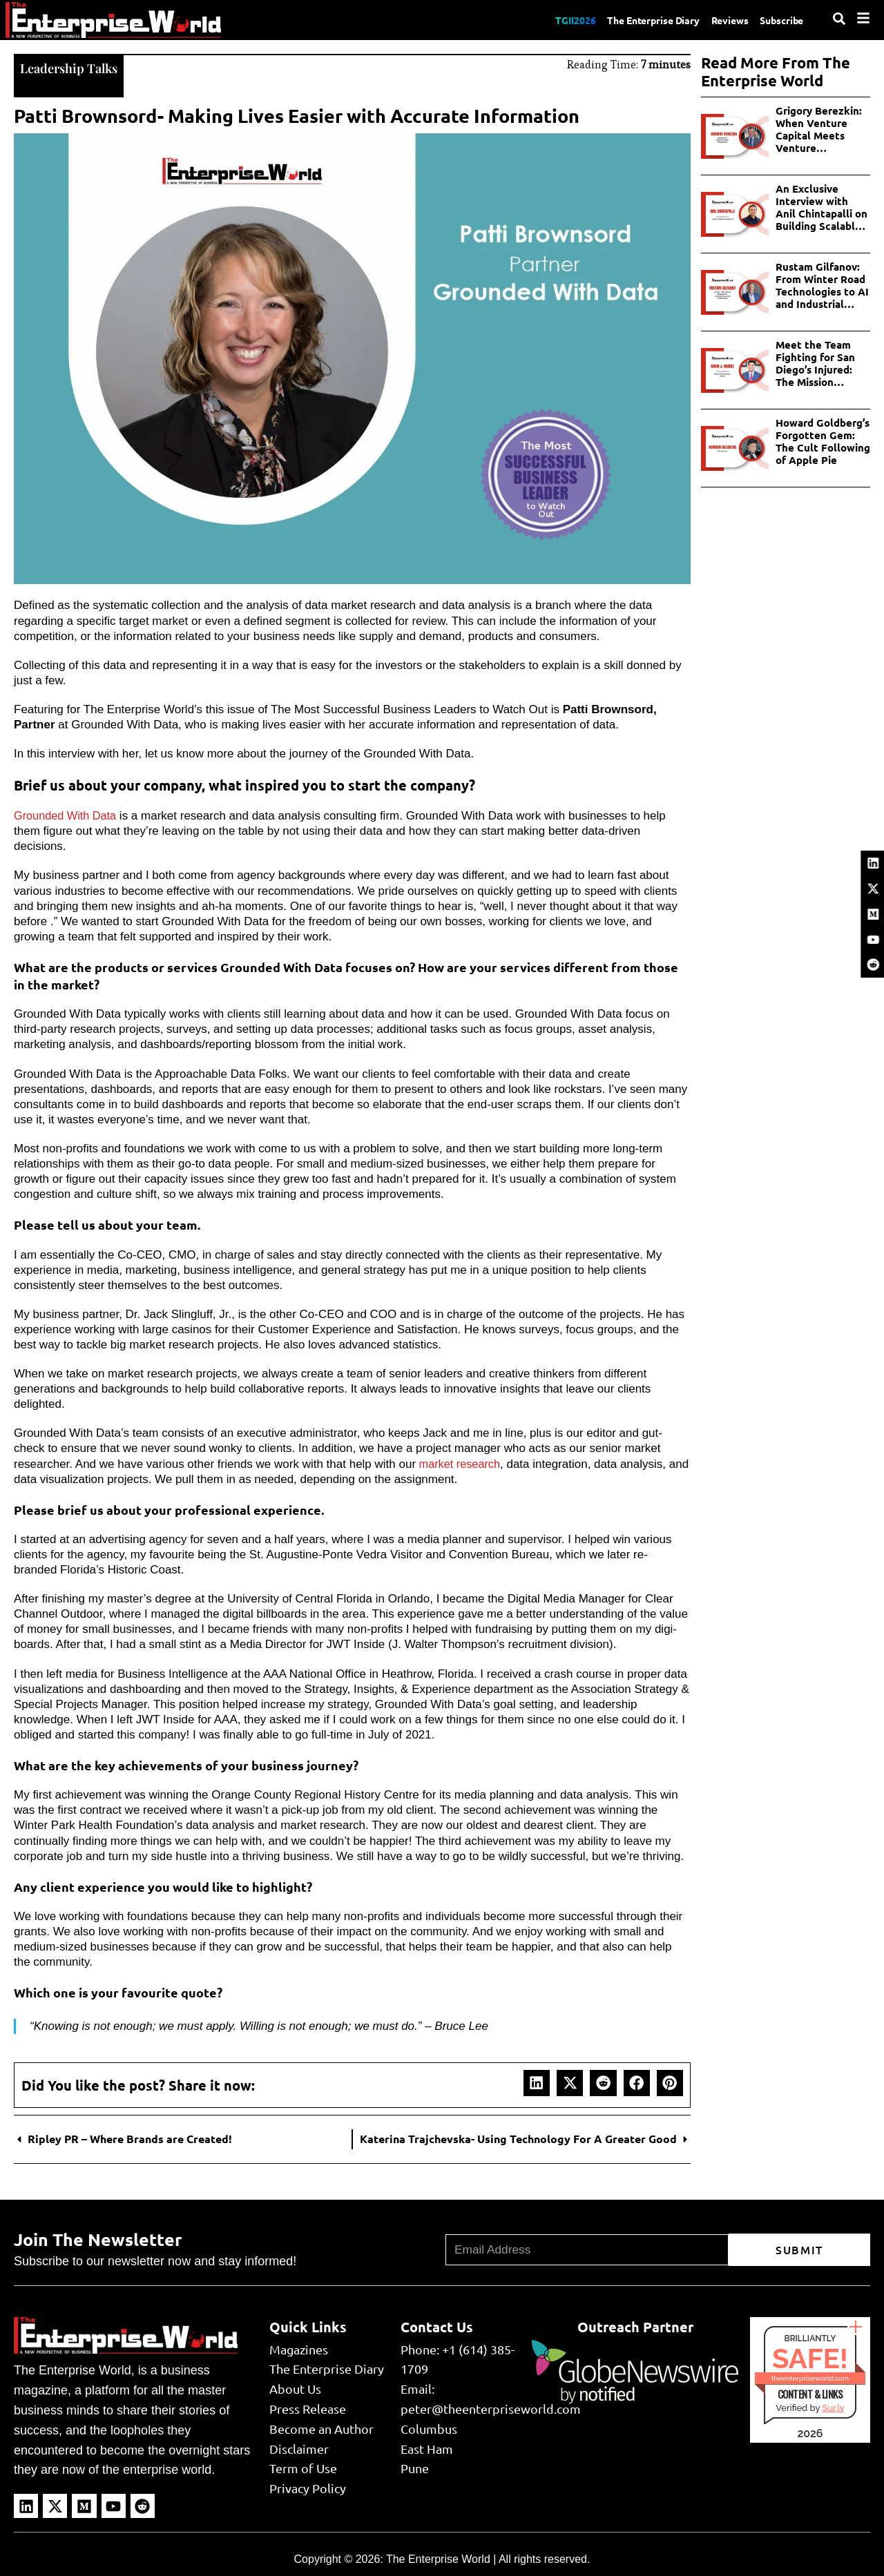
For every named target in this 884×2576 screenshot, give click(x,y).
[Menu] (863, 18)
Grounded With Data (67, 814)
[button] (536, 2082)
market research (460, 1462)
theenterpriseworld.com (810, 2377)
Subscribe (779, 19)
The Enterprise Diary (635, 19)
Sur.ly (833, 2406)
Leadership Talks (73, 66)
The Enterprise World (438, 2558)
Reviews (720, 19)
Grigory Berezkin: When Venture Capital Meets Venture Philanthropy (819, 129)
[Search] (839, 18)
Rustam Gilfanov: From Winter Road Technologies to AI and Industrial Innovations (822, 285)
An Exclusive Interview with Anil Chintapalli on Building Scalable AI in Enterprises (821, 207)
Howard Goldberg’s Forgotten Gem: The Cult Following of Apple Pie (823, 441)
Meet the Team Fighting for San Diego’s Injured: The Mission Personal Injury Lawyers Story (815, 363)
